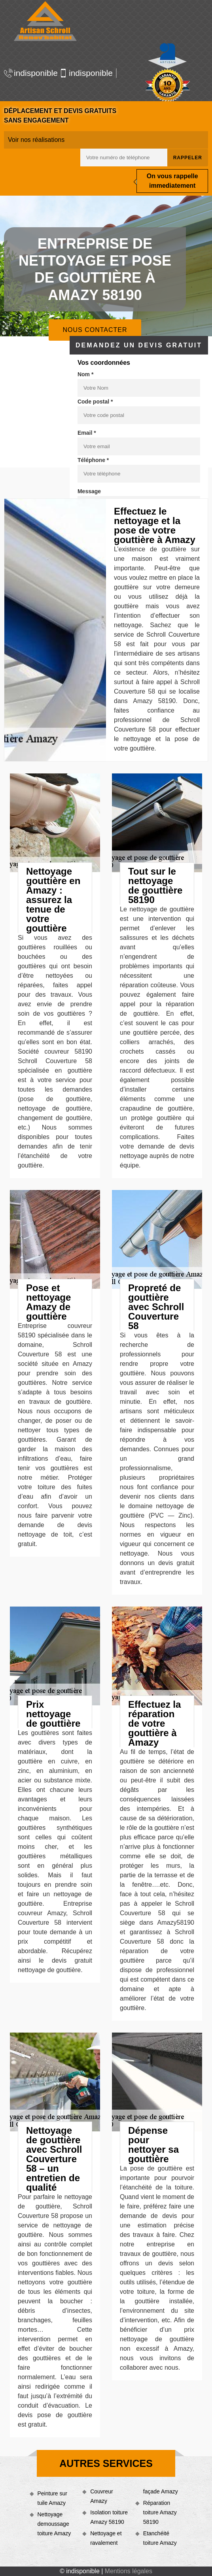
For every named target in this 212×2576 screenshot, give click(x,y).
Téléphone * (93, 460)
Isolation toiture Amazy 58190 (109, 2517)
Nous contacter (94, 329)
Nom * (85, 374)
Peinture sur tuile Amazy (52, 2498)
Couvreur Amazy (101, 2496)
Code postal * (95, 401)
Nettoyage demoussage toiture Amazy (54, 2523)
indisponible (28, 72)
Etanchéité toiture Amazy (160, 2538)
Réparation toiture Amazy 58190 (160, 2512)
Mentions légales (128, 2571)
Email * (87, 433)
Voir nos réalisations (36, 139)
